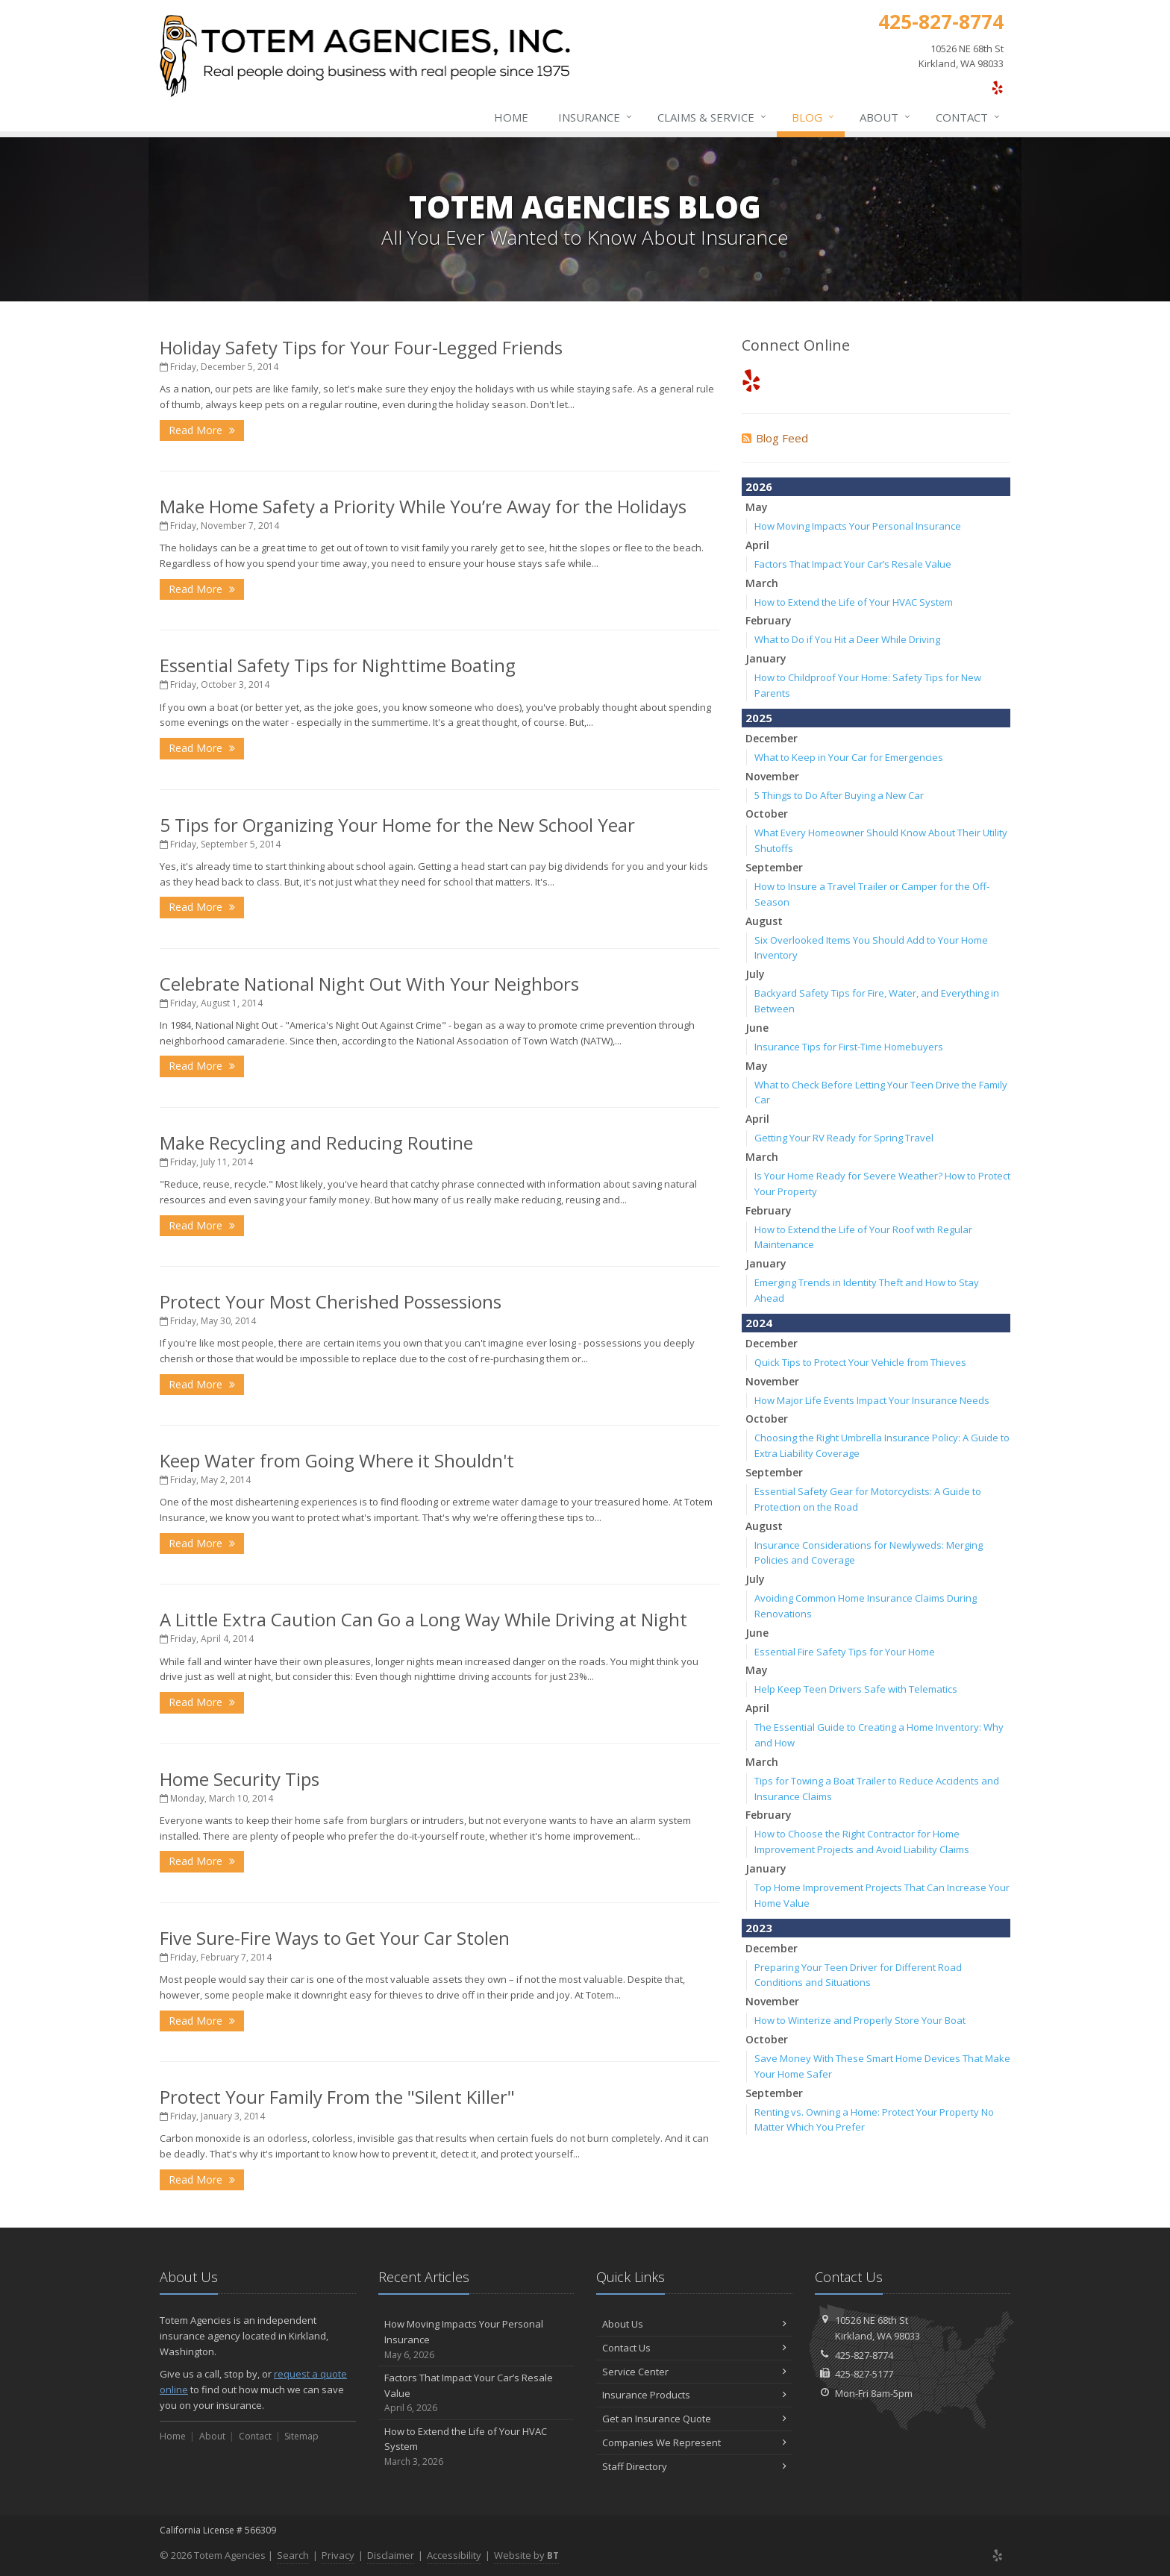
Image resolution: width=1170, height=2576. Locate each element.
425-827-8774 (864, 2355)
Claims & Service (712, 117)
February (768, 620)
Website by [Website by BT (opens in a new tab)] (526, 2555)
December (771, 738)
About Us (694, 2324)
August (764, 921)
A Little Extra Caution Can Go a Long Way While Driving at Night (423, 1619)
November (772, 776)
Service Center (694, 2371)
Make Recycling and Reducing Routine (316, 1142)
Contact (968, 117)
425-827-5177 (864, 2374)
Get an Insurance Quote (694, 2418)
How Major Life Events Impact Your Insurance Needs (871, 1400)
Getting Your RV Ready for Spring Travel (843, 1137)
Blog (814, 117)
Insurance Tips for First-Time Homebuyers (848, 1046)
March (761, 583)
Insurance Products (694, 2394)
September (774, 867)
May (756, 507)
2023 (758, 1927)
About (886, 117)
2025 (758, 717)
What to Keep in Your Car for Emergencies (848, 757)
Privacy (338, 2555)
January (765, 658)
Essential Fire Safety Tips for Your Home (844, 1651)
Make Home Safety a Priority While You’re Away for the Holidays (423, 506)
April (757, 545)
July (755, 974)
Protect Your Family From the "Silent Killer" (337, 2096)
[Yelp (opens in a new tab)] (997, 87)
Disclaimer (390, 2555)
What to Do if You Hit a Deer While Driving (847, 639)
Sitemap (301, 2436)
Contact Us (694, 2347)
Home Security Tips (239, 1779)
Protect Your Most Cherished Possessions (330, 1301)
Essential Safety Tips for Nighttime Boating (338, 665)
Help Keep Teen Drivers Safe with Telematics (855, 1689)
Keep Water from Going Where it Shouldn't (337, 1460)
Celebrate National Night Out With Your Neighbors (369, 983)
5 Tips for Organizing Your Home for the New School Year (397, 824)
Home (511, 117)
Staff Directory (694, 2466)
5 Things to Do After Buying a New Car (839, 795)
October (766, 813)
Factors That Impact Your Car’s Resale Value (852, 564)
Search (293, 2555)
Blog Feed (775, 437)
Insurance (596, 117)
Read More (202, 430)
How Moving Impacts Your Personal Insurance (857, 526)
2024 (758, 1322)
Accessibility (454, 2555)
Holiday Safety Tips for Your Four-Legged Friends (361, 347)
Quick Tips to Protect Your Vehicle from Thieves (860, 1362)
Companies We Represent (694, 2442)
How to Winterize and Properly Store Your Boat (860, 2020)
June (757, 1028)
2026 (758, 486)
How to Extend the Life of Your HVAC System (853, 602)
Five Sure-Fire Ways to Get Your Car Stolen (335, 1937)
